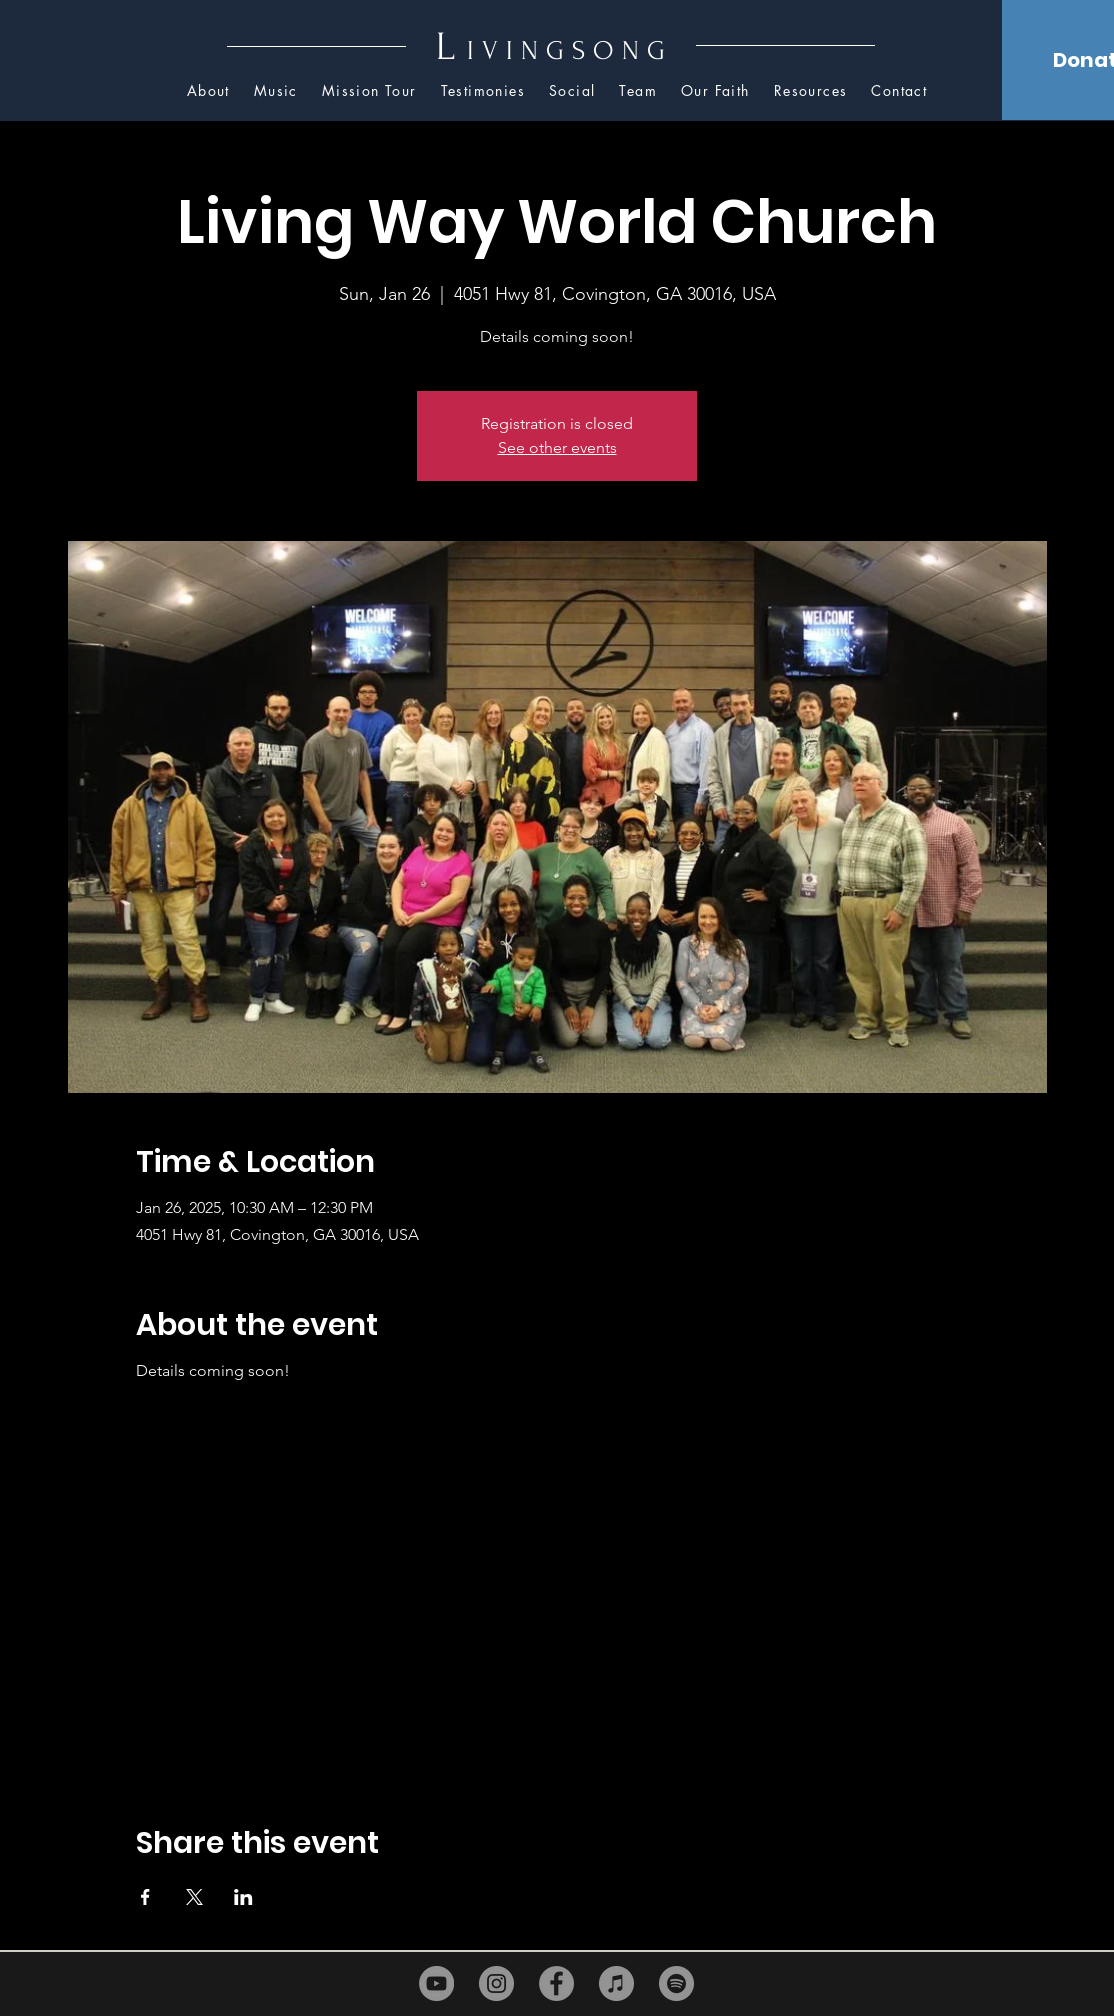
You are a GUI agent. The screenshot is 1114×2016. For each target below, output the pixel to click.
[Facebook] (556, 1983)
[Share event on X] (194, 1897)
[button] (811, 91)
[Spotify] (676, 1983)
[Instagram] (496, 1983)
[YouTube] (436, 1983)
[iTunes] (616, 1983)
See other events (557, 447)
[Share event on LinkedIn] (243, 1897)
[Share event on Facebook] (145, 1897)
